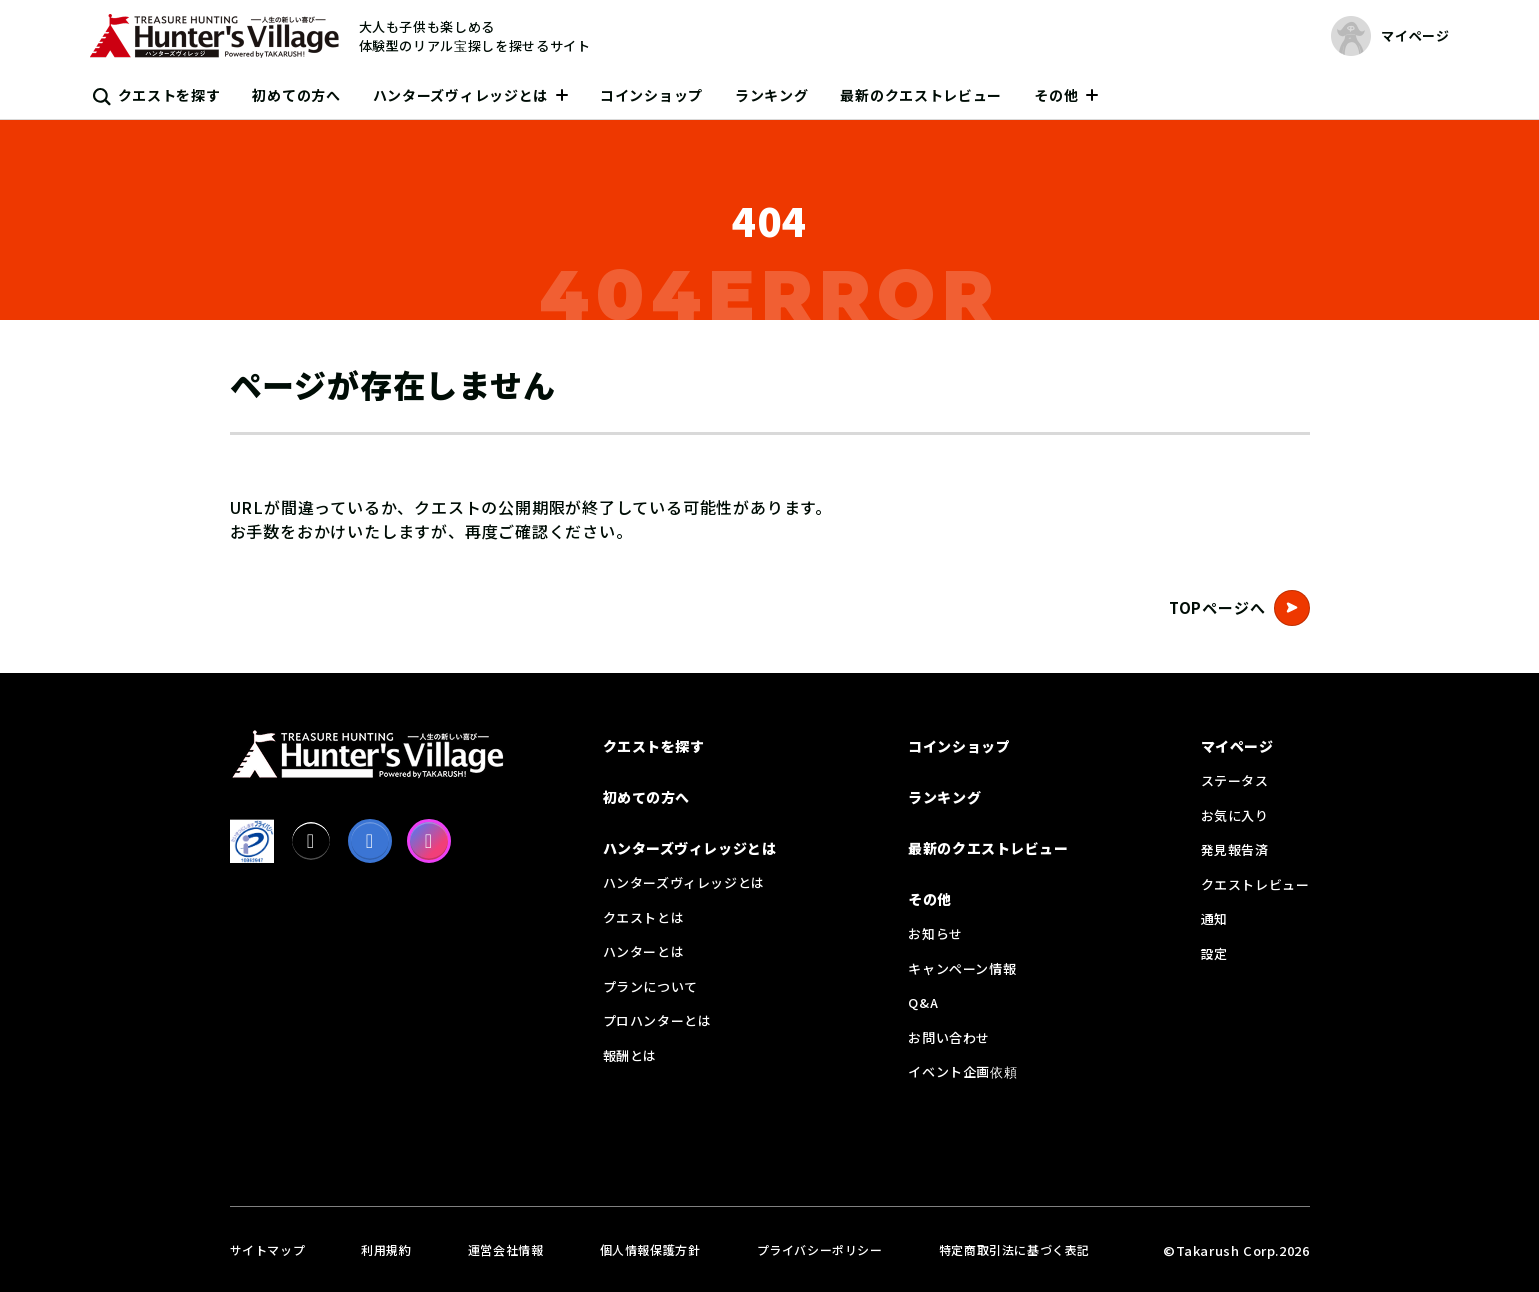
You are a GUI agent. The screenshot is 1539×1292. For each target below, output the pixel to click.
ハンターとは (644, 951)
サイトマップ (268, 1249)
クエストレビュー (1255, 884)
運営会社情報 (506, 1249)
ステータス (1235, 780)
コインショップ (651, 95)
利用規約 (386, 1249)
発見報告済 (1235, 849)
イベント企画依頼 (962, 1071)
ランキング (772, 95)
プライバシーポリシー (820, 1249)
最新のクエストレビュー (921, 95)
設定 (1214, 953)
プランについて (650, 986)
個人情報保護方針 (650, 1249)
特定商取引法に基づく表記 (1014, 1249)
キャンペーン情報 (962, 968)
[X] (311, 841)
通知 (1214, 918)
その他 (1056, 95)
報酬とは (630, 1055)
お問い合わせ (949, 1037)
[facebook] (370, 841)
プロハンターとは (657, 1020)
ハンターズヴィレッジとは (460, 95)
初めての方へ (296, 95)
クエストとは (644, 917)
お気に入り (1235, 815)
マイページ (1237, 746)
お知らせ (935, 933)
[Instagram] (429, 841)
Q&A (923, 1002)
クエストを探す (169, 95)
